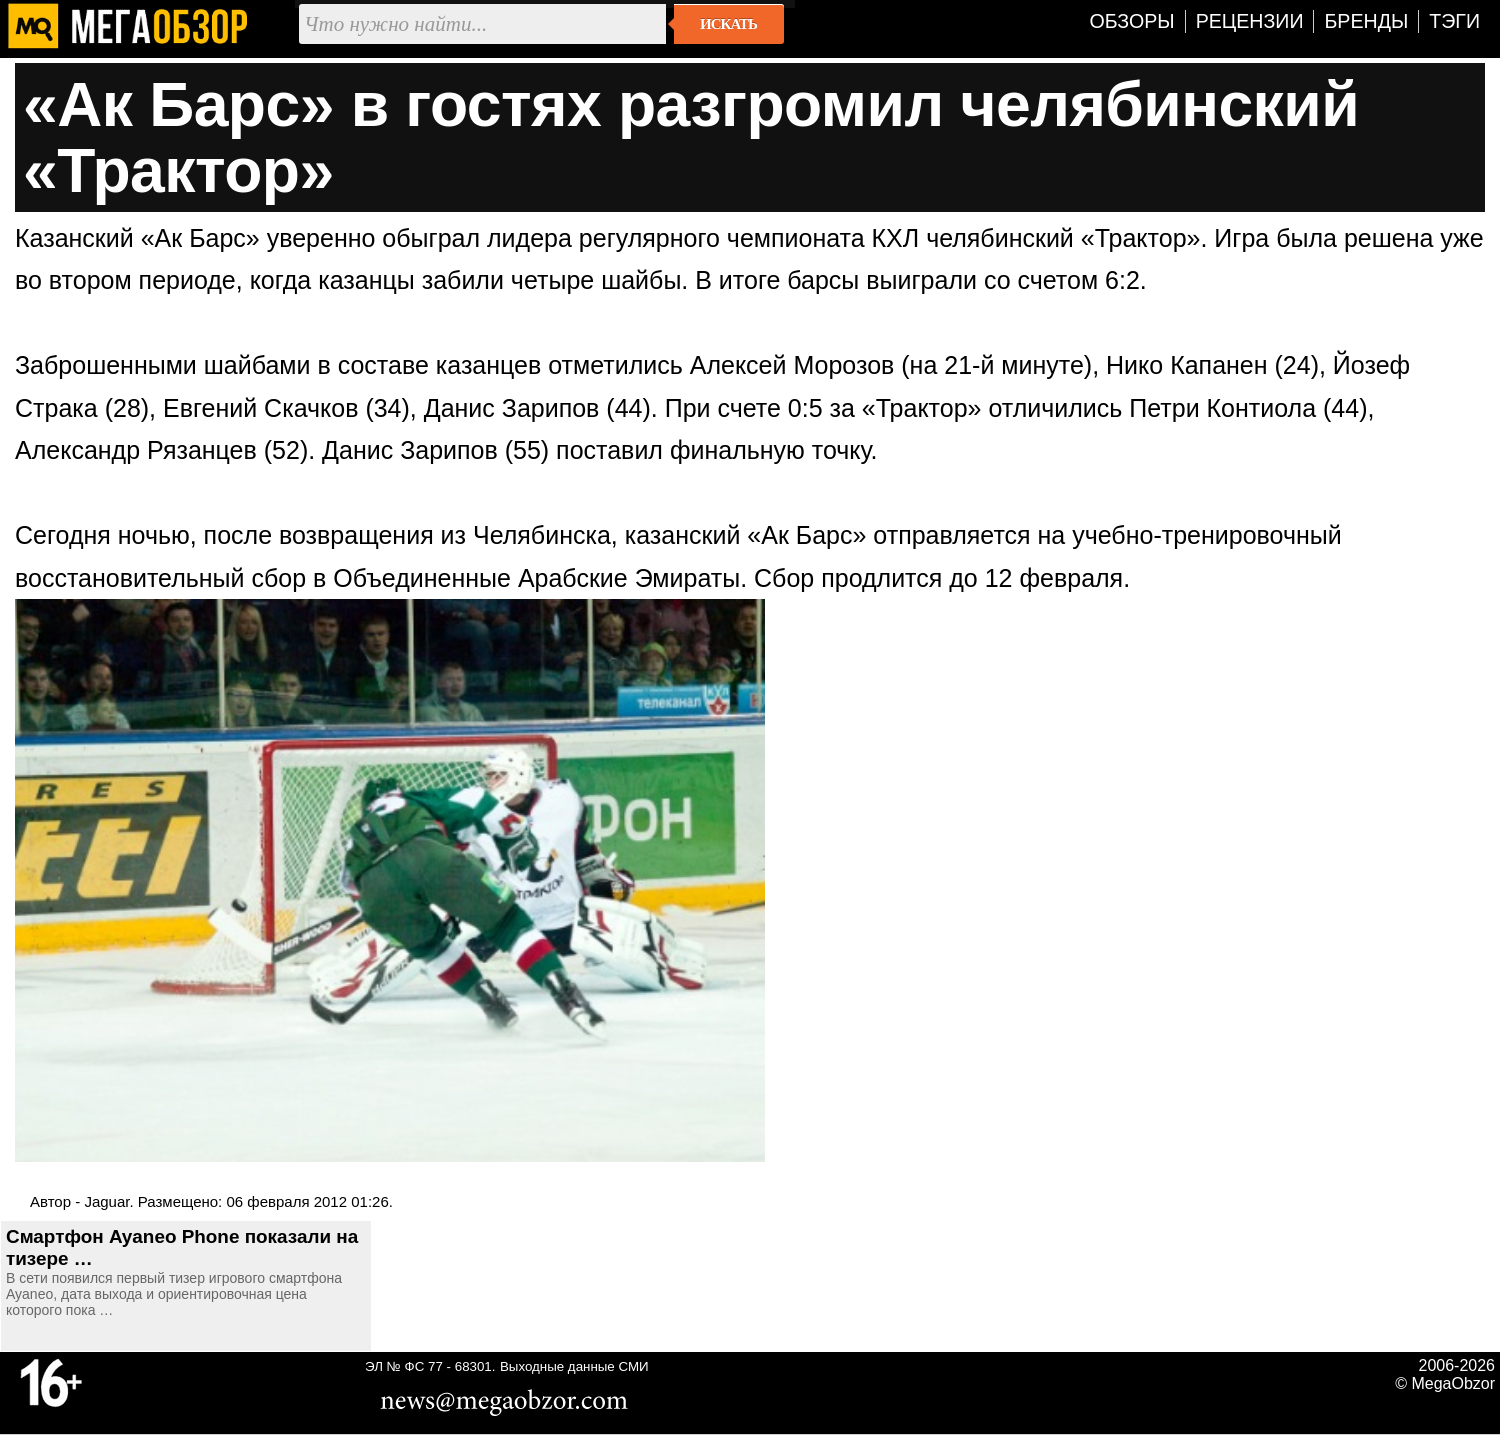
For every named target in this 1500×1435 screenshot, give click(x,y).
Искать (728, 24)
